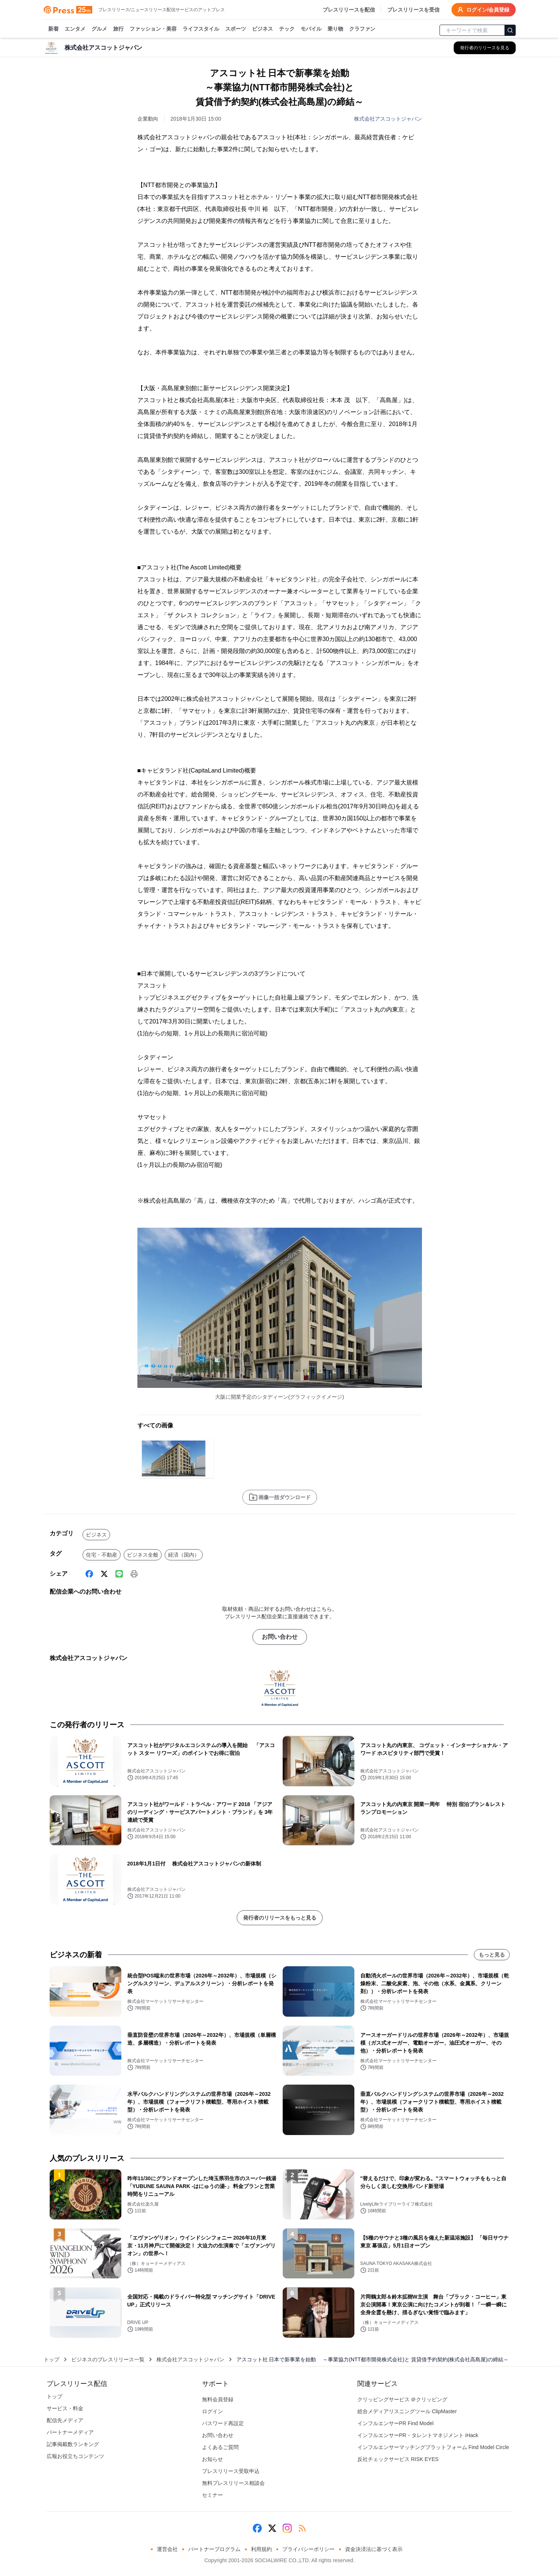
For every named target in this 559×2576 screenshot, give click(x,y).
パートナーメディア (70, 2432)
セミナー (212, 2495)
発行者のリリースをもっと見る (279, 1918)
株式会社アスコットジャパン (388, 119)
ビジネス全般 (142, 1555)
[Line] (119, 1574)
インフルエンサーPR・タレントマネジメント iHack (417, 2435)
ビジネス (262, 29)
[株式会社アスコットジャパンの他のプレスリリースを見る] (485, 47)
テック (287, 29)
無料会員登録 (217, 2399)
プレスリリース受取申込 (231, 2471)
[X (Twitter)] (104, 1574)
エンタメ (75, 29)
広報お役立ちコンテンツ (75, 2456)
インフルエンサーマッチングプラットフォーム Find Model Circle (433, 2447)
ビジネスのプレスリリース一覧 (108, 2359)
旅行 (118, 29)
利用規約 (261, 2549)
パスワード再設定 (223, 2423)
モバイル (311, 29)
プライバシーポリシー (308, 2549)
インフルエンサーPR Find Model (395, 2423)
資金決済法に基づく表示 (374, 2549)
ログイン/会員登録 (483, 10)
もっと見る (492, 1955)
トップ (51, 2359)
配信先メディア (65, 2420)
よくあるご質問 (220, 2447)
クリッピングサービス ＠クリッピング (402, 2399)
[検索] (510, 30)
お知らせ (212, 2459)
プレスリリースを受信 (413, 10)
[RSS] (302, 2528)
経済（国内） (183, 1555)
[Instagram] (287, 2528)
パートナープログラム (214, 2549)
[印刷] (134, 1574)
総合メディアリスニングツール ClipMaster (407, 2411)
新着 (53, 29)
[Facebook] (89, 1574)
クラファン (362, 29)
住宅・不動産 (101, 1555)
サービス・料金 (65, 2408)
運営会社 (167, 2549)
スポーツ (235, 29)
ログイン (212, 2411)
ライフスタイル (201, 29)
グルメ (99, 29)
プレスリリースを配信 (349, 10)
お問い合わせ (280, 1637)
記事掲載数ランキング (73, 2444)
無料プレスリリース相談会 (233, 2483)
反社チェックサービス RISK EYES (398, 2459)
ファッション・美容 (153, 29)
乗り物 (335, 29)
